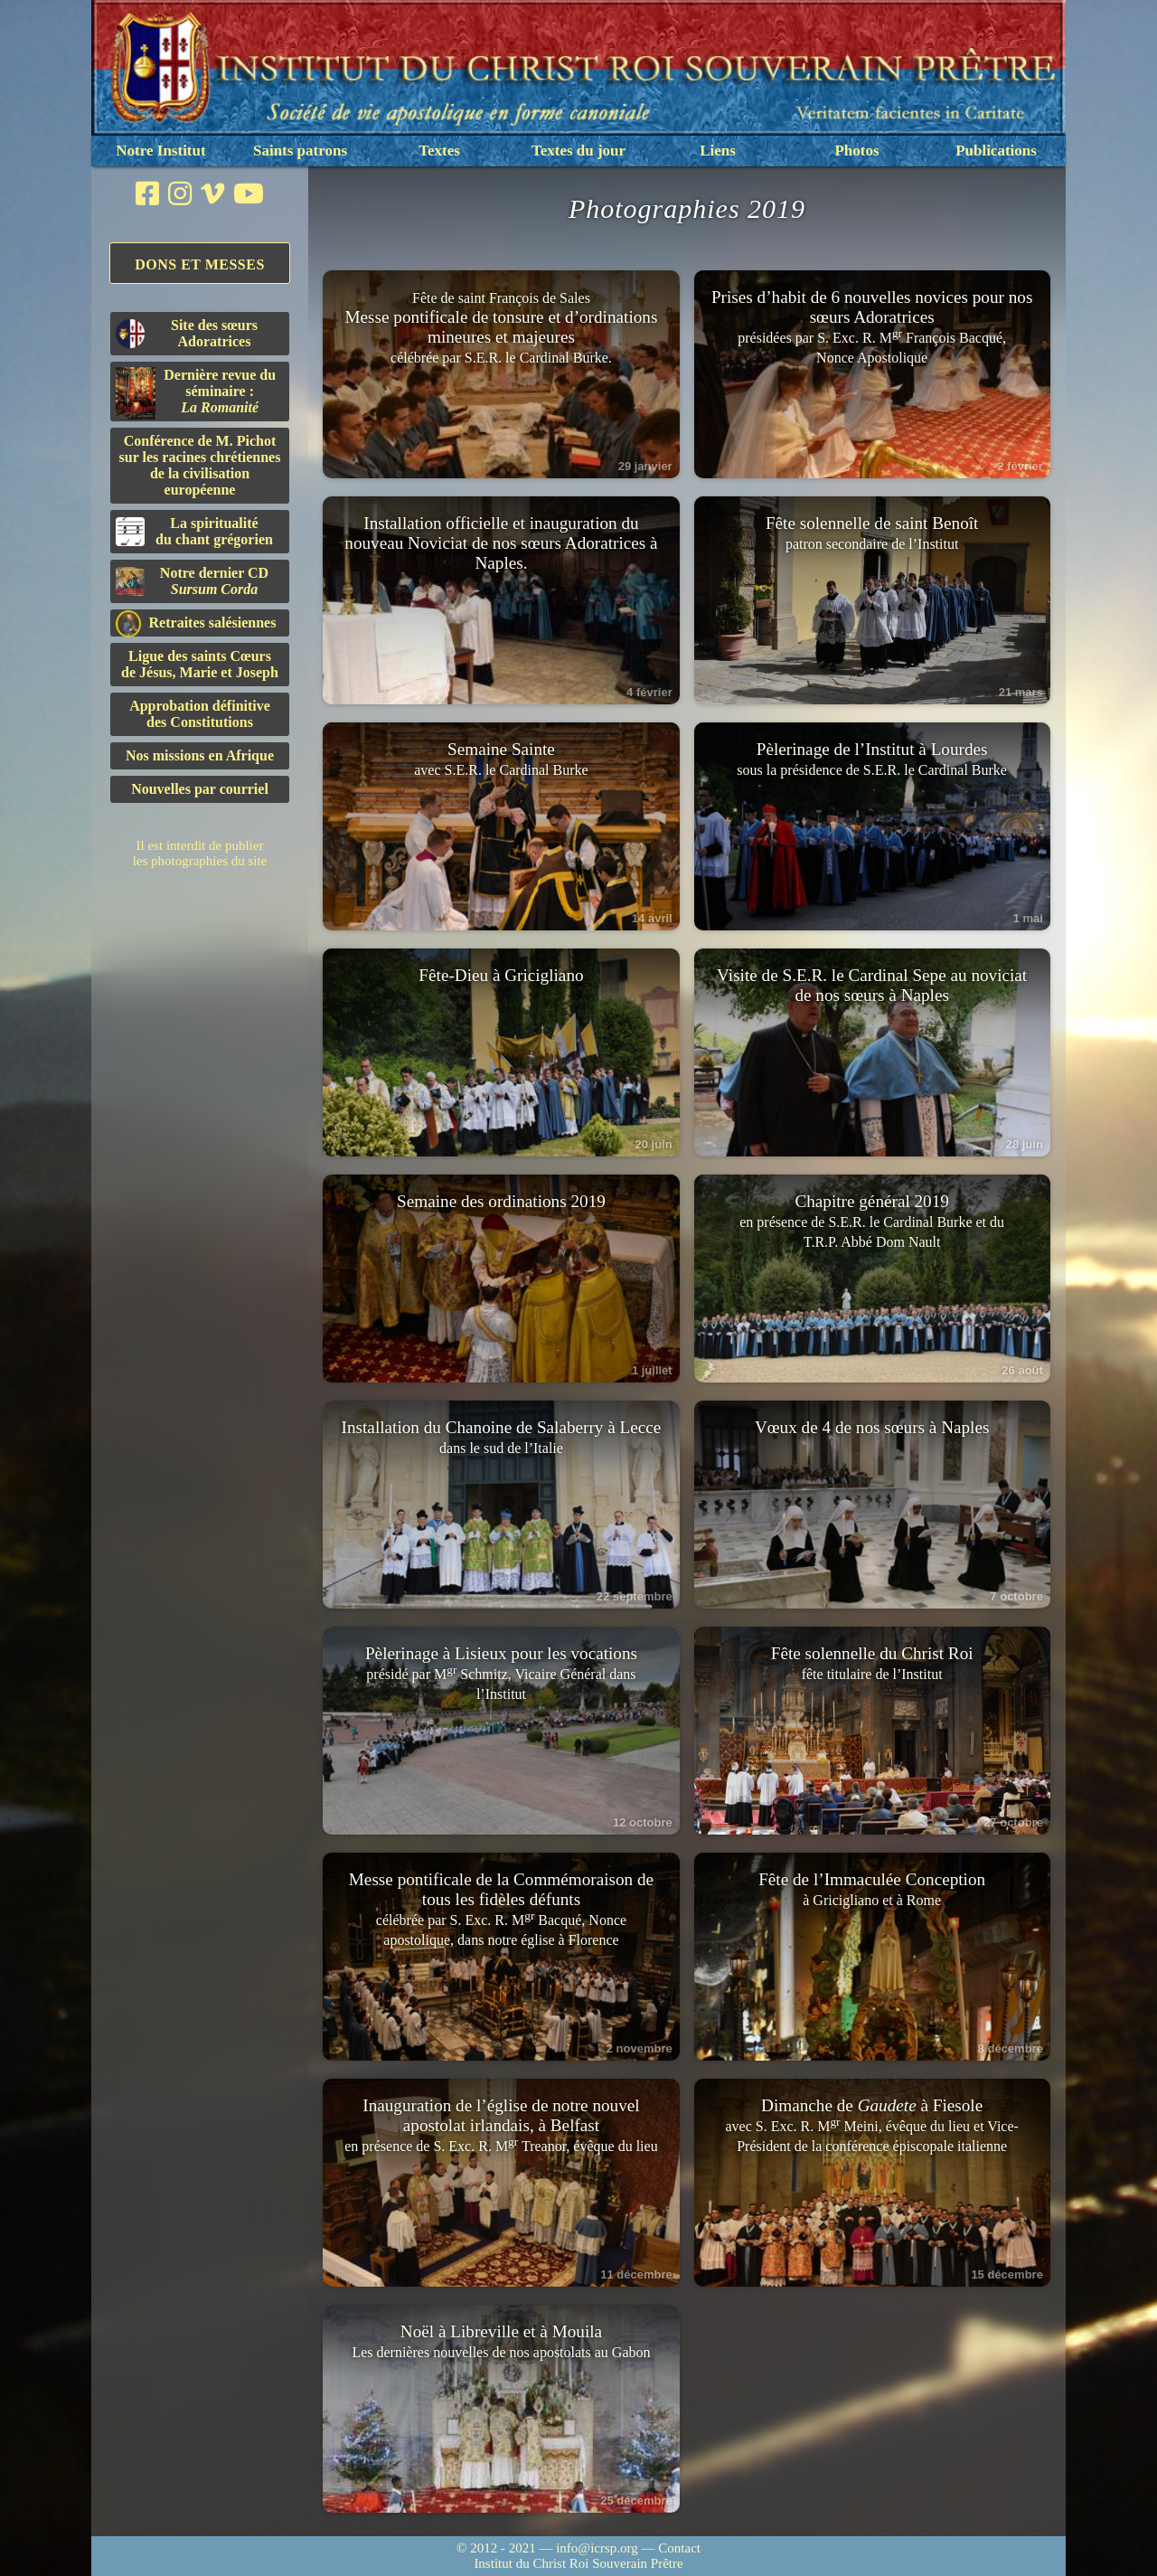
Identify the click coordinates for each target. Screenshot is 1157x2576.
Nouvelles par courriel (199, 789)
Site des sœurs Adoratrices (187, 333)
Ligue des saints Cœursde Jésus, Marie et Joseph (199, 664)
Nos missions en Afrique (200, 755)
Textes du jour (578, 150)
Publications (996, 150)
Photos (856, 150)
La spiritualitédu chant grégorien (194, 531)
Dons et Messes (200, 264)
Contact (679, 2548)
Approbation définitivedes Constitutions (199, 714)
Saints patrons (300, 150)
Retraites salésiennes (196, 623)
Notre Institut (160, 150)
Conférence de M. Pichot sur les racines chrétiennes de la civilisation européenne (200, 465)
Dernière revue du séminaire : (196, 393)
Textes (439, 150)
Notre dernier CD (192, 581)
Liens (718, 150)
